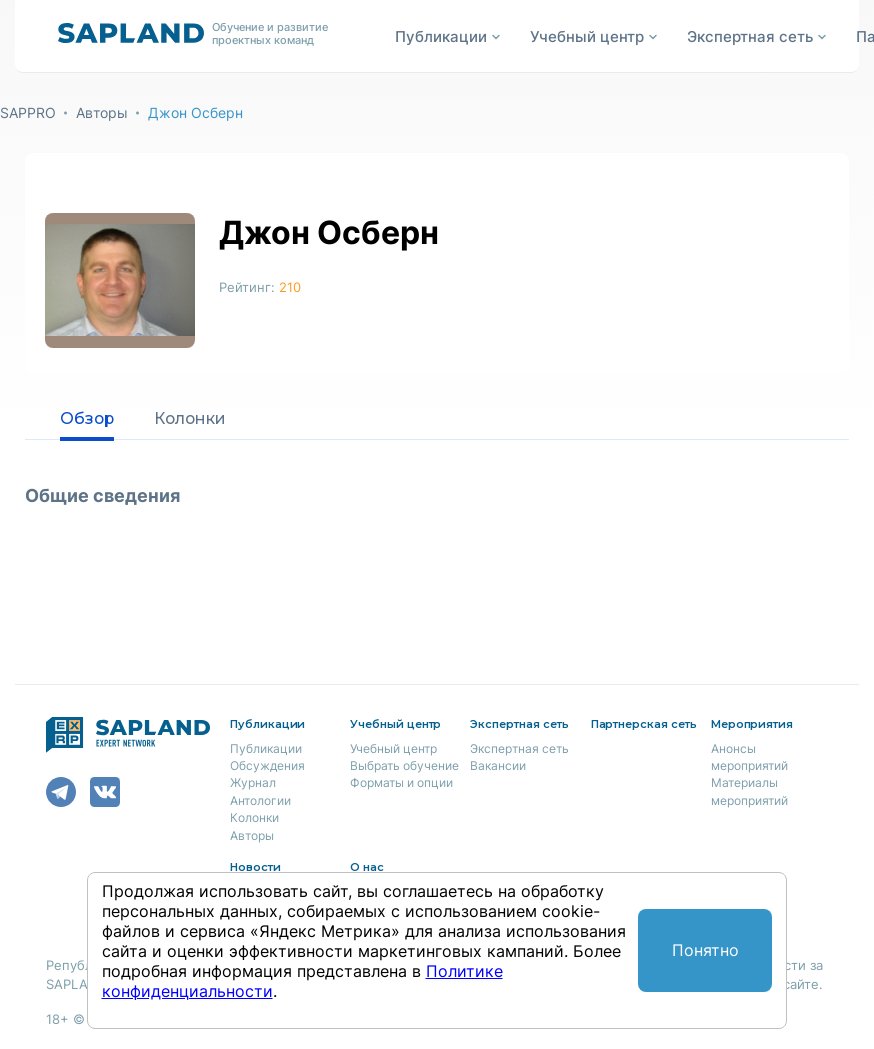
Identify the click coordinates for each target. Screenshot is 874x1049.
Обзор (88, 418)
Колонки (193, 418)
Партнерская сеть (644, 724)
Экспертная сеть (519, 748)
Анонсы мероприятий (749, 757)
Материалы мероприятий (749, 791)
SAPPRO (28, 112)
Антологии (260, 800)
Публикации (266, 748)
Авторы (102, 112)
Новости (255, 867)
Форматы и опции (401, 782)
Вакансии (498, 765)
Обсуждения (267, 765)
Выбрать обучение (404, 765)
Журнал (253, 782)
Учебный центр (393, 748)
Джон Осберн (195, 112)
